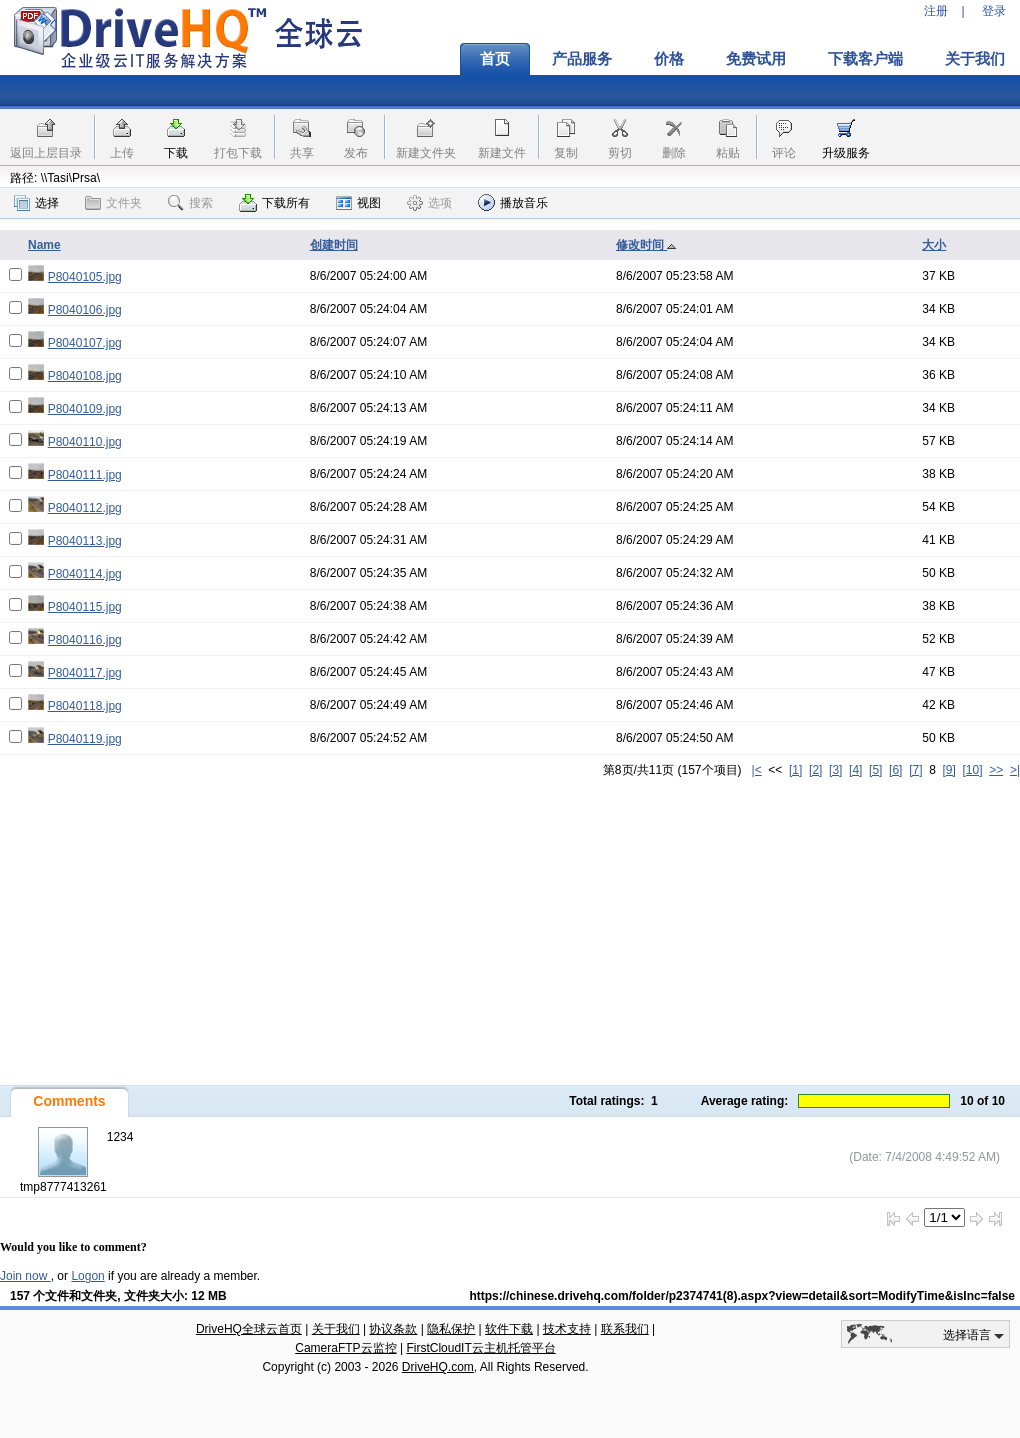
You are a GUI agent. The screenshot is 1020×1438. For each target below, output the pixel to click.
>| (1015, 770)
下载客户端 (865, 59)
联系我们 (625, 1329)
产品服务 (582, 59)
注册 (936, 11)
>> (996, 770)
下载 (176, 153)
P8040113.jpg (85, 541)
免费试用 (756, 59)
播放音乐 (513, 202)
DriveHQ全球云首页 (249, 1329)
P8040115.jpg (85, 607)
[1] (795, 770)
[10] (973, 770)
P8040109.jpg (85, 409)
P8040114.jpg (85, 574)
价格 (669, 59)
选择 (36, 203)
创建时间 (334, 245)
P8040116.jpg (85, 640)
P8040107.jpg (85, 343)
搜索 (190, 203)
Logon (87, 1276)
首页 (495, 59)
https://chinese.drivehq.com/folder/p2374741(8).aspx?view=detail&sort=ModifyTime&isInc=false (742, 1296)
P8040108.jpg (85, 376)
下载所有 (274, 203)
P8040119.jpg (85, 739)
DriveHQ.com (438, 1367)
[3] (835, 770)
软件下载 (509, 1329)
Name (44, 245)
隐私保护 (451, 1329)
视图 (358, 203)
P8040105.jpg (85, 277)
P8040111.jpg (85, 475)
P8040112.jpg (85, 508)
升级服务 (846, 153)
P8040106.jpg (85, 310)
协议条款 (393, 1329)
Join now (25, 1276)
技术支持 (567, 1329)
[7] (915, 770)
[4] (855, 770)
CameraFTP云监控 (345, 1348)
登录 (994, 11)
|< (757, 770)
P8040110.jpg (85, 442)
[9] (948, 770)
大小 (934, 245)
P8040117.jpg (85, 673)
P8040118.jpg (85, 706)
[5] (875, 770)
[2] (815, 770)
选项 (429, 203)
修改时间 (646, 245)
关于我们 (336, 1329)
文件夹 (113, 203)
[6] (895, 770)
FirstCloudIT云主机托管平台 (480, 1348)
